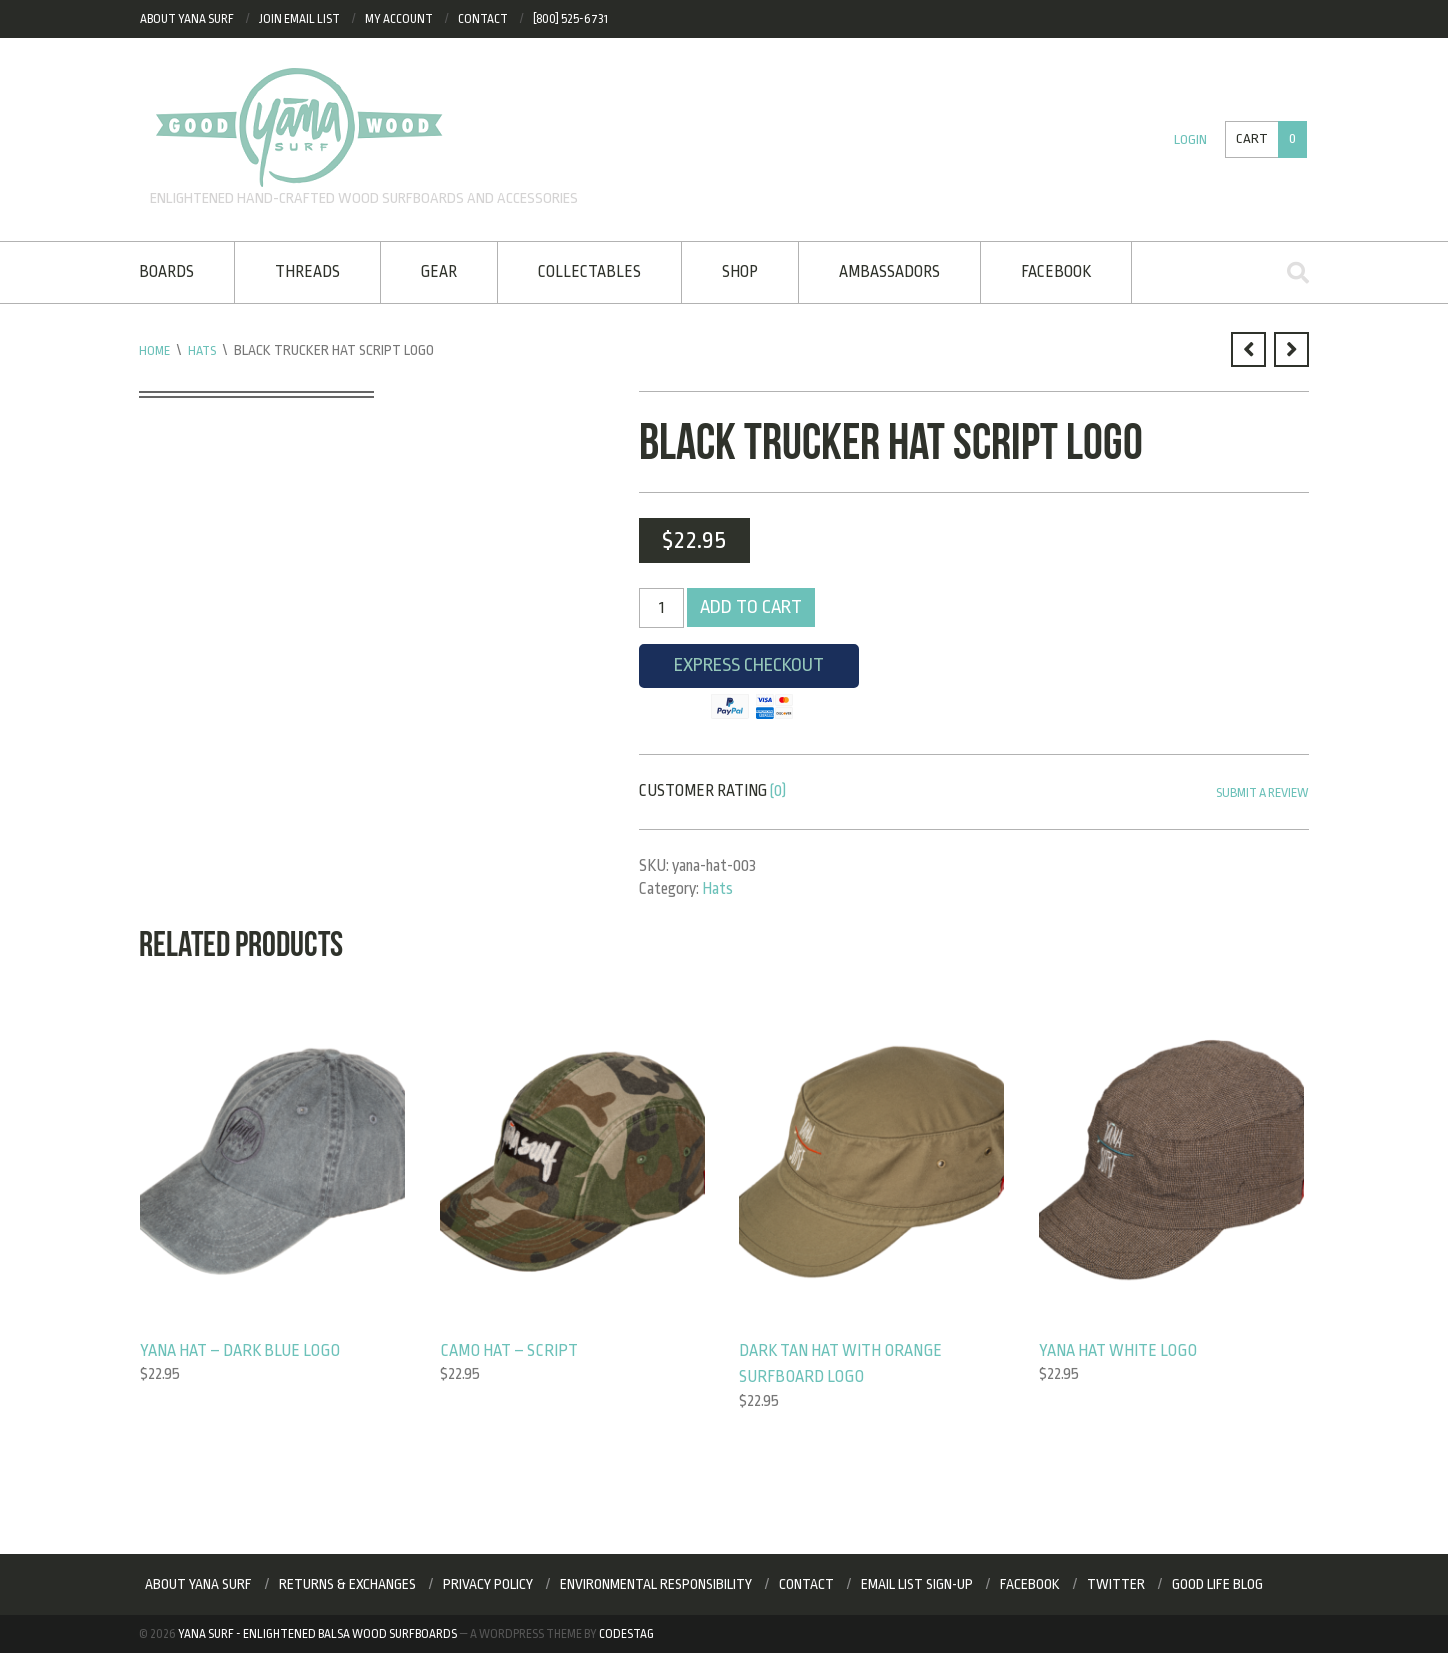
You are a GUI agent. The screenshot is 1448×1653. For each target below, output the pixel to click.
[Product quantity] (661, 608)
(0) (778, 791)
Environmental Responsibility (656, 1585)
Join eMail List (299, 19)
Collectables (589, 272)
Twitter (1116, 1585)
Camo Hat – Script (512, 1350)
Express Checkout (749, 671)
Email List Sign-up (917, 1585)
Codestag (626, 1634)
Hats (205, 350)
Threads (307, 272)
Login (1187, 139)
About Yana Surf (187, 19)
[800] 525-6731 (570, 19)
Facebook (1056, 272)
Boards (166, 272)
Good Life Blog (1217, 1585)
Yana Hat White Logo (1121, 1350)
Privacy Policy (488, 1585)
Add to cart (752, 608)
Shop (740, 272)
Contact (483, 19)
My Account (399, 19)
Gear (439, 272)
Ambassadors (889, 272)
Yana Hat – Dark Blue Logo (243, 1350)
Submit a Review (1256, 793)
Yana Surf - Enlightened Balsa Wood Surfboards (317, 1634)
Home (155, 350)
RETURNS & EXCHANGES (347, 1585)
